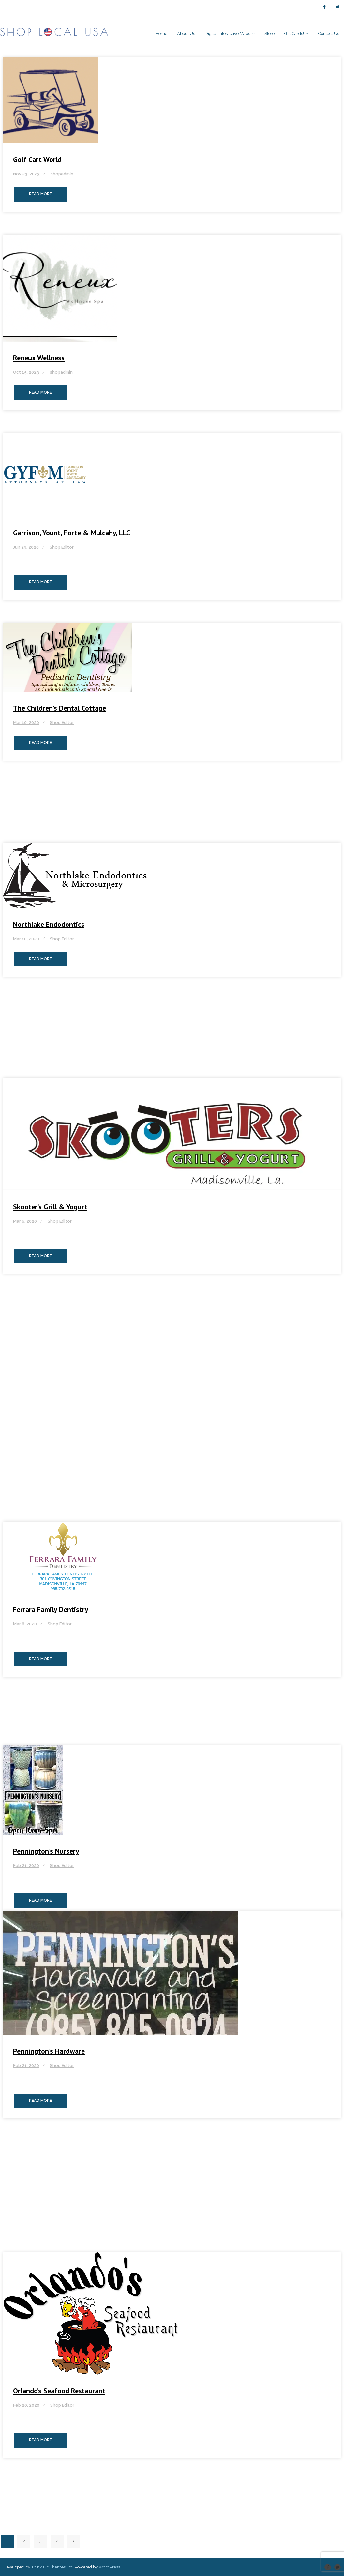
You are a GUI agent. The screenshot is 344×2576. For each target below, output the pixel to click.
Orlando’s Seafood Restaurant (59, 2390)
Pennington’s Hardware (49, 2051)
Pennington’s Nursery (46, 1851)
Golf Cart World (37, 159)
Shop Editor (62, 547)
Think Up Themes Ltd (52, 2567)
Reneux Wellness (39, 357)
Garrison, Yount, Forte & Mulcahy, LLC (71, 532)
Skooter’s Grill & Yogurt (50, 1206)
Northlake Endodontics (48, 924)
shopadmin (62, 174)
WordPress (109, 2567)
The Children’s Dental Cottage (59, 708)
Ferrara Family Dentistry (50, 1609)
